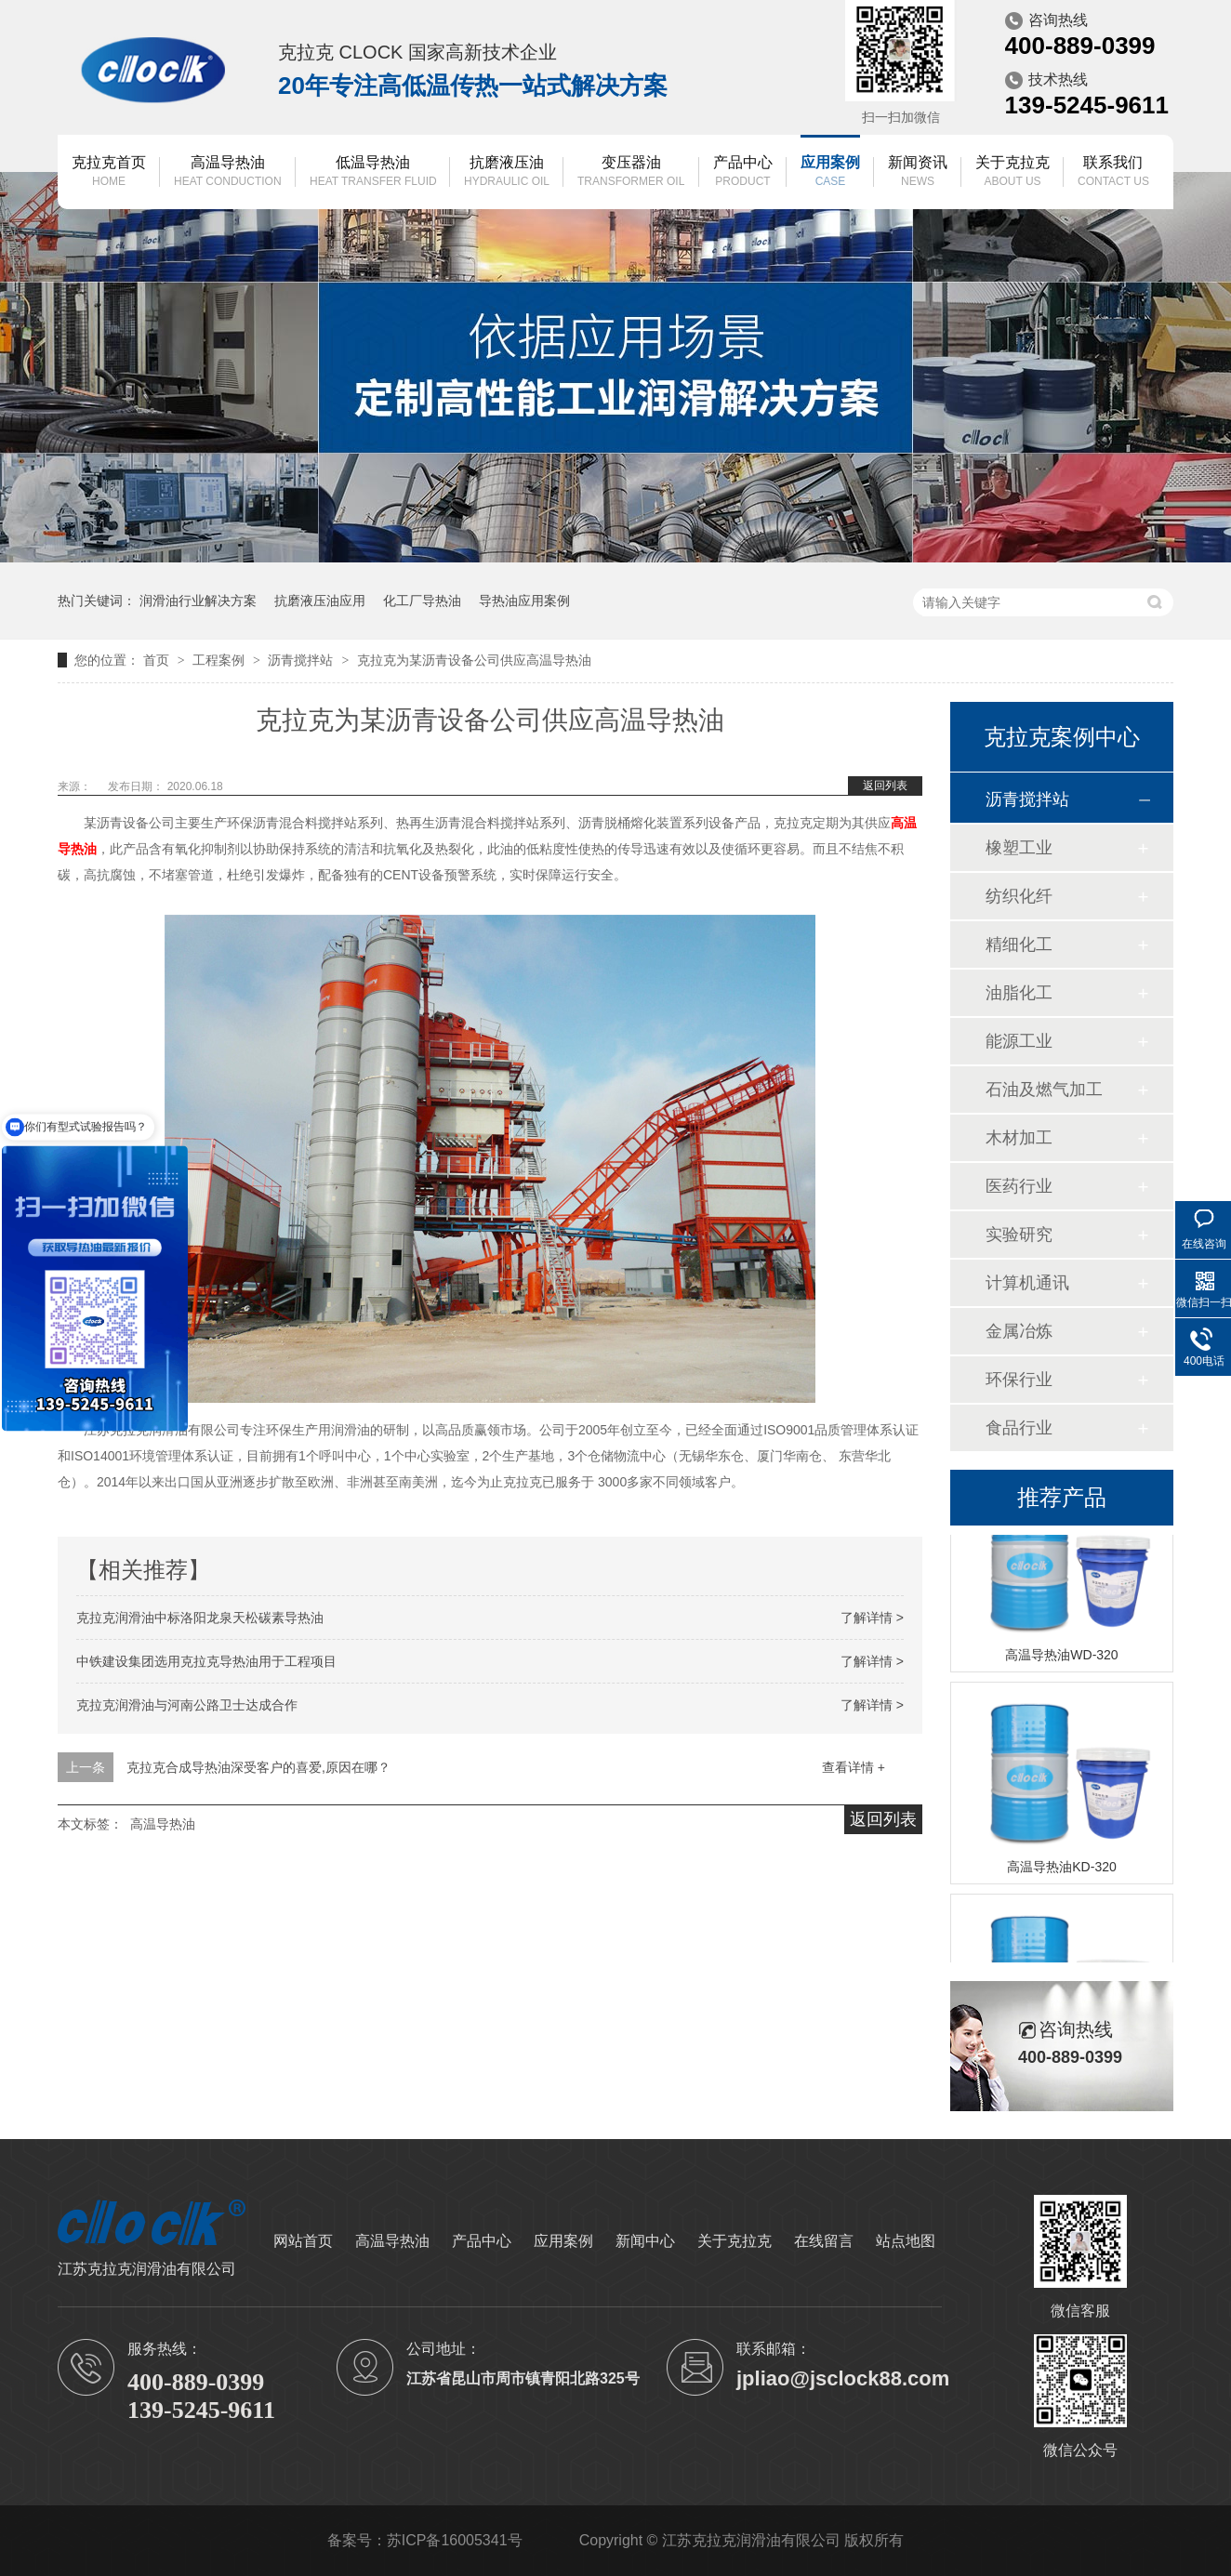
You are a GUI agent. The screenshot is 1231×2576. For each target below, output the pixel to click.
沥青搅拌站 (302, 660)
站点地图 (905, 2241)
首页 (158, 660)
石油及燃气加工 (1044, 1089)
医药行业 (1019, 1186)
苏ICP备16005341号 (455, 2540)
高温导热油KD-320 (1061, 1868)
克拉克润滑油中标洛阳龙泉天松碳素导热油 (200, 1617)
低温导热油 (373, 172)
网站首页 (303, 2241)
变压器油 (630, 172)
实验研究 (1019, 1234)
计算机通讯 (1027, 1283)
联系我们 (1113, 172)
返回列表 (885, 785)
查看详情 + (853, 1767)
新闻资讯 (917, 172)
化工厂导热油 (422, 600)
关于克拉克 (1012, 172)
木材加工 (1019, 1138)
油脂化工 (1019, 993)
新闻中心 (645, 2241)
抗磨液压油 (506, 172)
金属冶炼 (1019, 1331)
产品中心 (743, 172)
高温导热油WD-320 (1061, 1656)
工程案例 (220, 660)
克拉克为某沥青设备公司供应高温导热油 (474, 660)
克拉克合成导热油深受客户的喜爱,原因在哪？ (258, 1767)
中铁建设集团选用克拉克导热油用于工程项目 (206, 1661)
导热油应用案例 (524, 600)
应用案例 (830, 172)
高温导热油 (228, 172)
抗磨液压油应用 (319, 600)
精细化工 (1019, 944)
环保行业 (1019, 1379)
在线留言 (824, 2241)
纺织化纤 (1019, 896)
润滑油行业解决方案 (198, 600)
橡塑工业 (1019, 848)
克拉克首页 (109, 172)
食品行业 (1019, 1428)
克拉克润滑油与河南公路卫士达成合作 (187, 1705)
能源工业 (1019, 1041)
